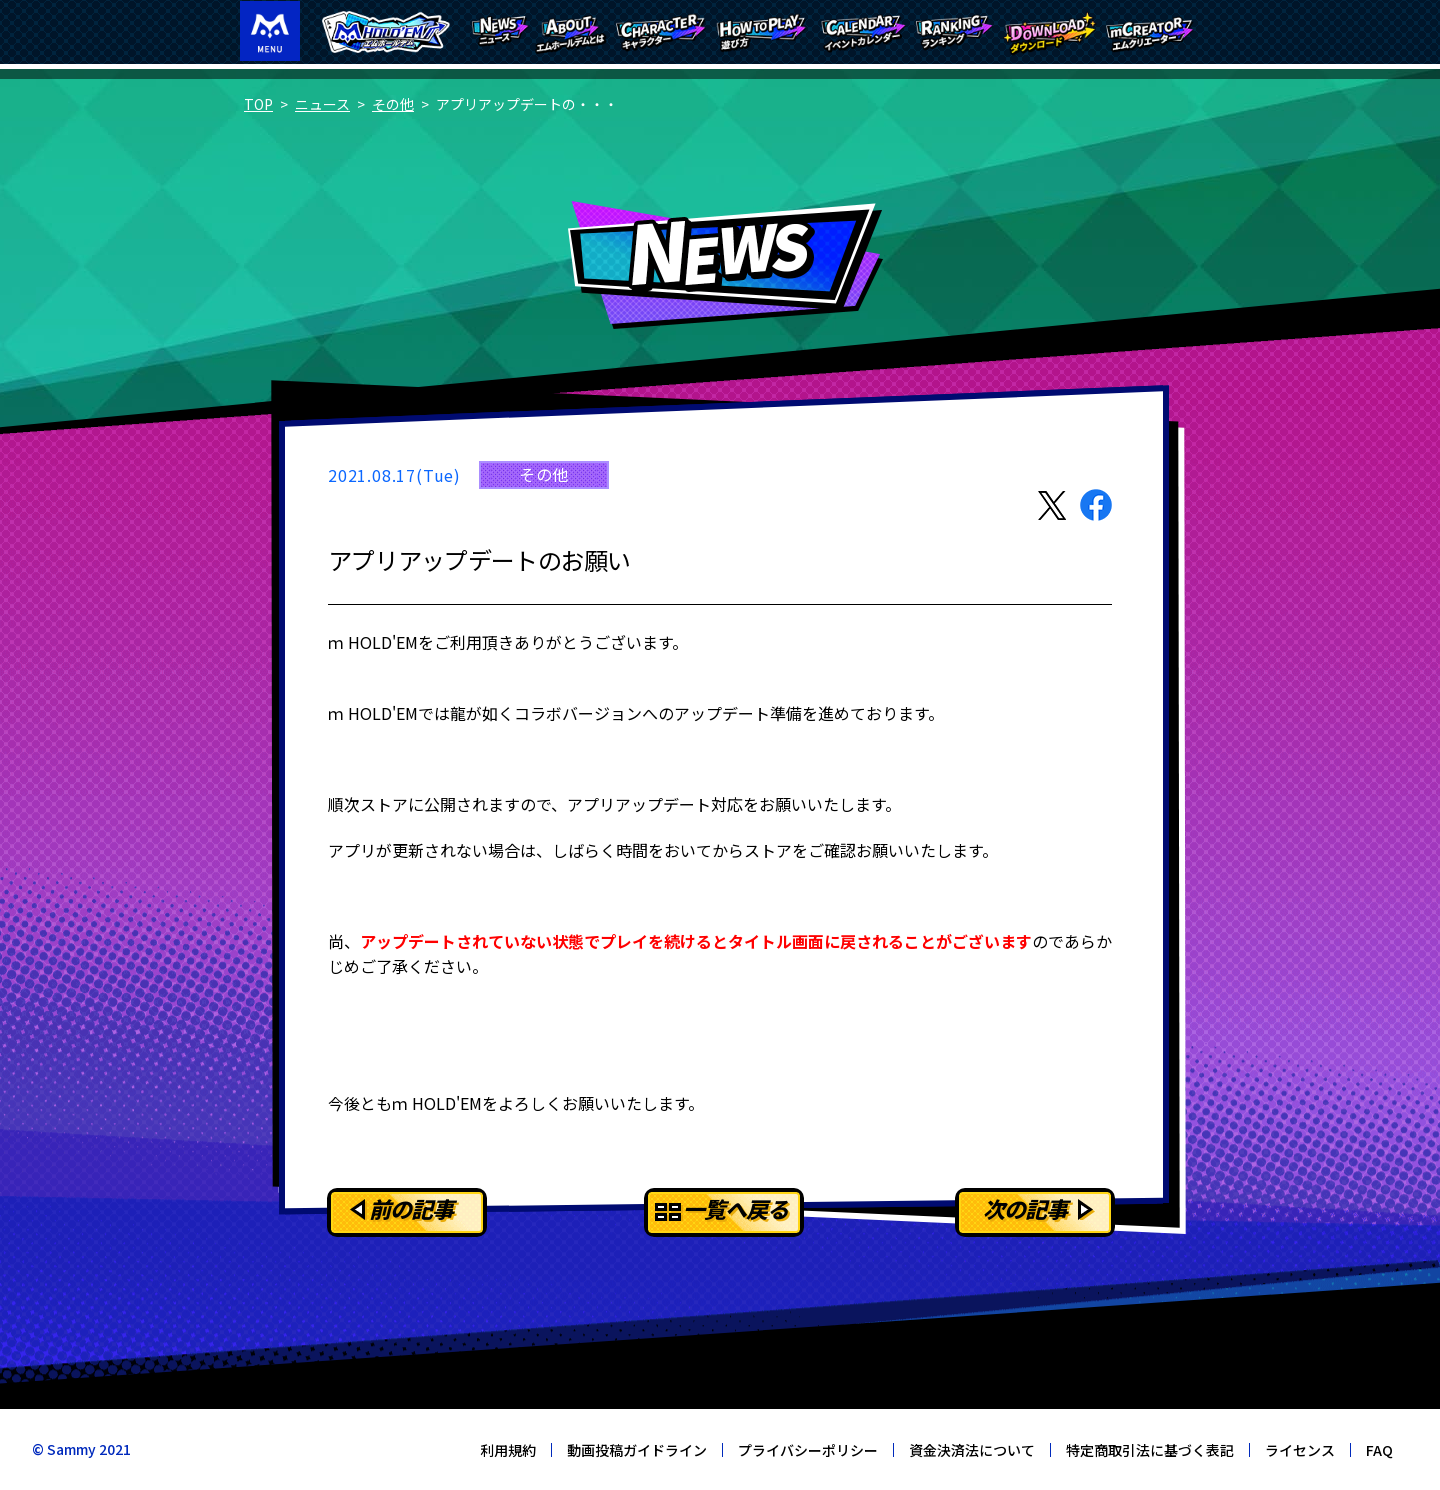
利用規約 (508, 1450)
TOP (258, 104)
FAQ (1379, 1450)
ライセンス (1300, 1450)
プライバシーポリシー (808, 1450)
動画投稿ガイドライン (637, 1450)
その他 (393, 104)
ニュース (322, 104)
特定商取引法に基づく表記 (1150, 1450)
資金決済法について (972, 1450)
